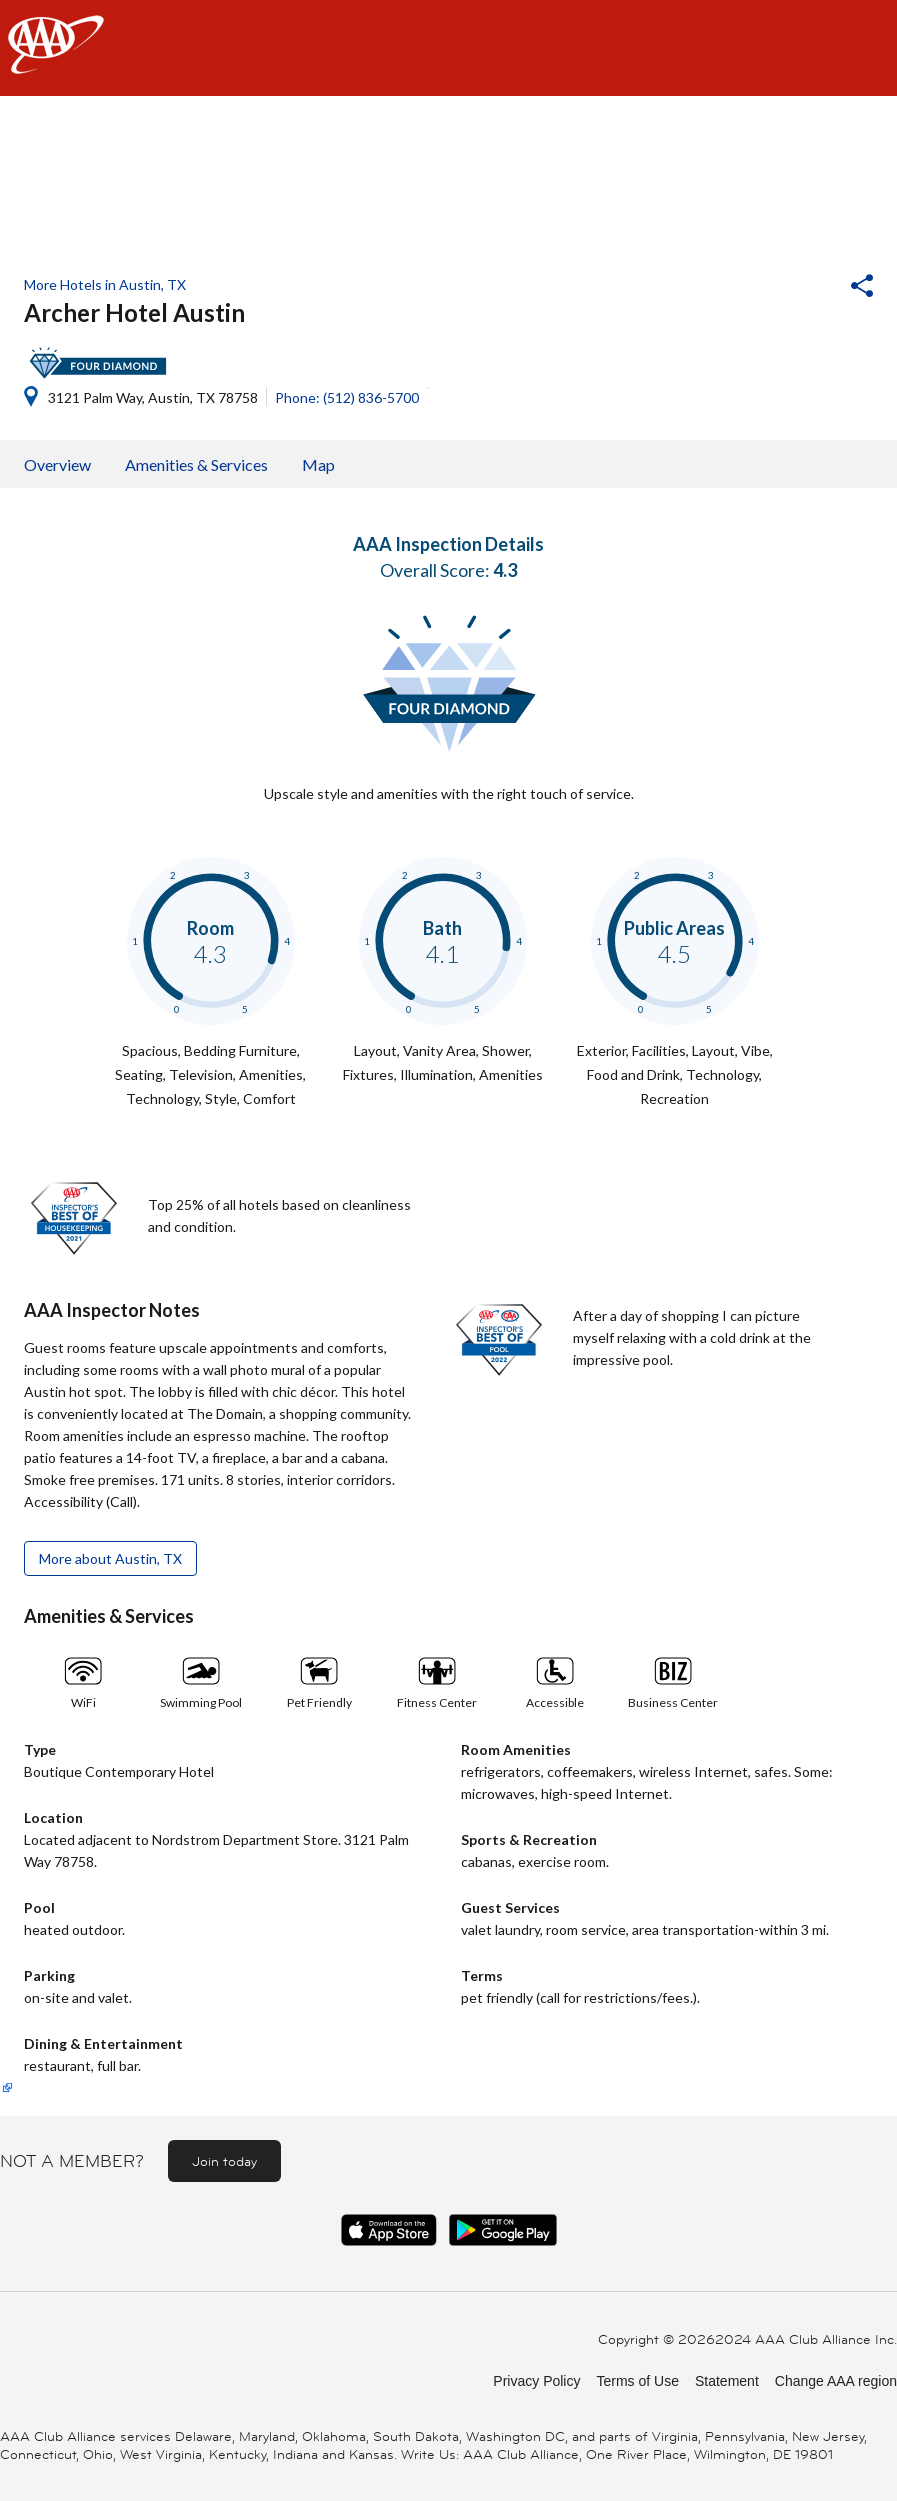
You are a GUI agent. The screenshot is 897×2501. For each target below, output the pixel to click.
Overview (57, 464)
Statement (727, 2381)
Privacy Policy (536, 2381)
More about (110, 1558)
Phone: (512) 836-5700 (347, 397)
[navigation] (448, 48)
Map (318, 464)
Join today (224, 2161)
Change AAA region (836, 2381)
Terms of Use (637, 2381)
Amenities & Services (196, 464)
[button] (808, 288)
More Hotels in (105, 284)
